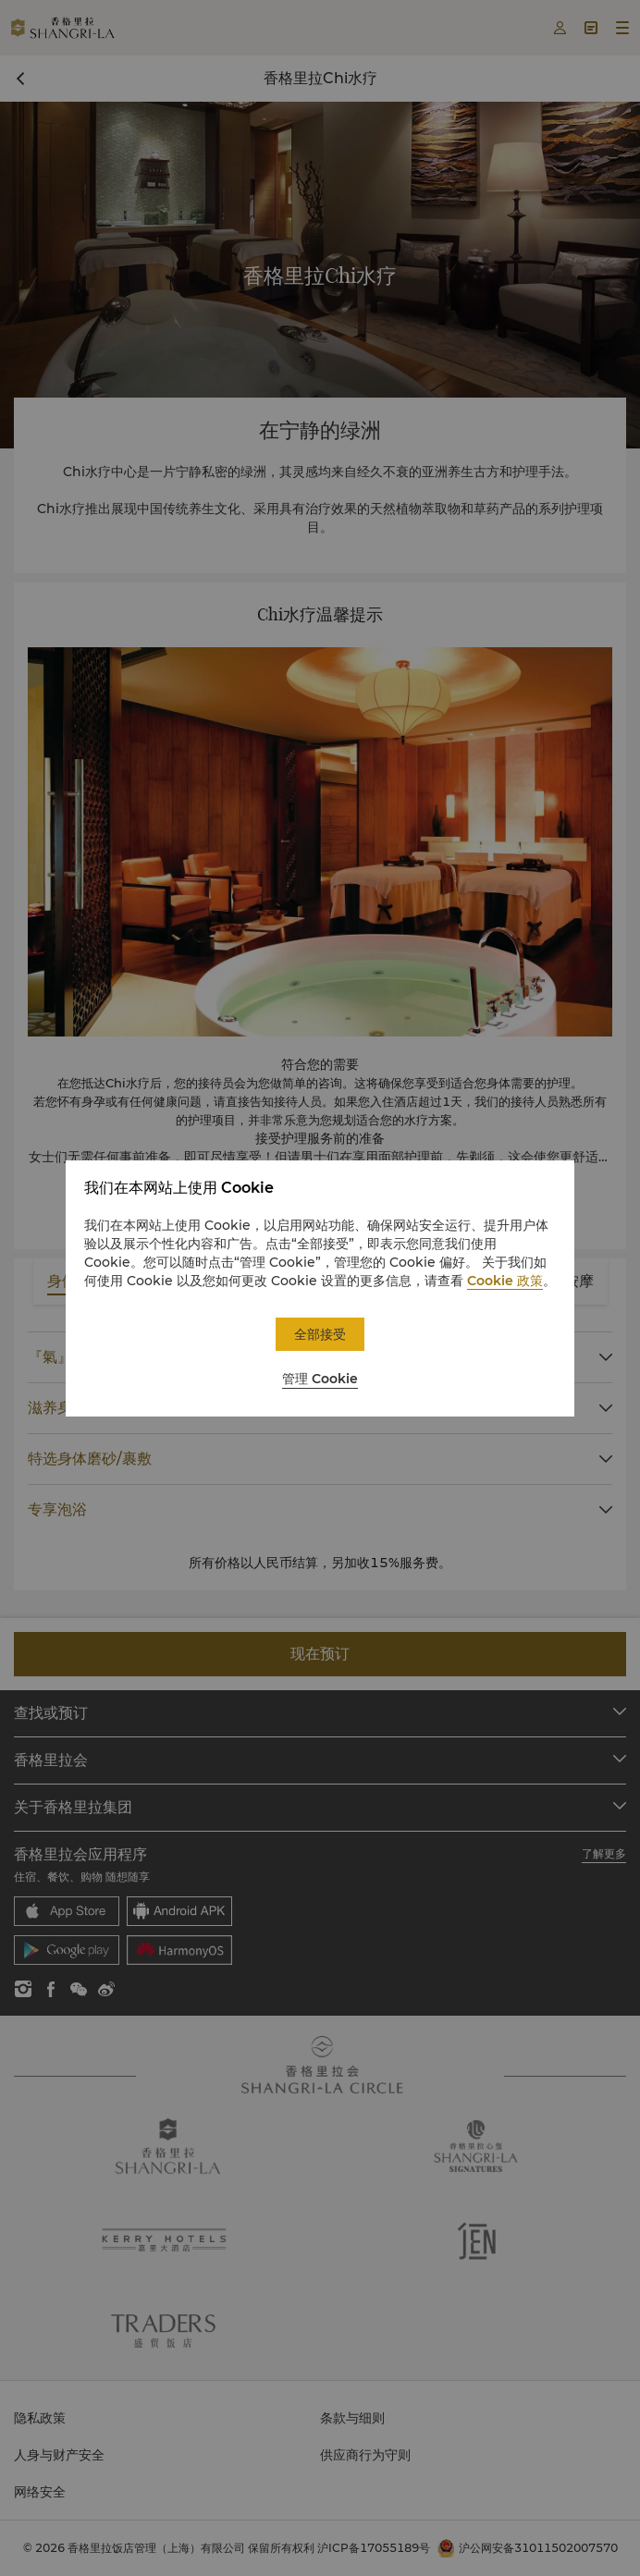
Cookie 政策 (505, 1280)
